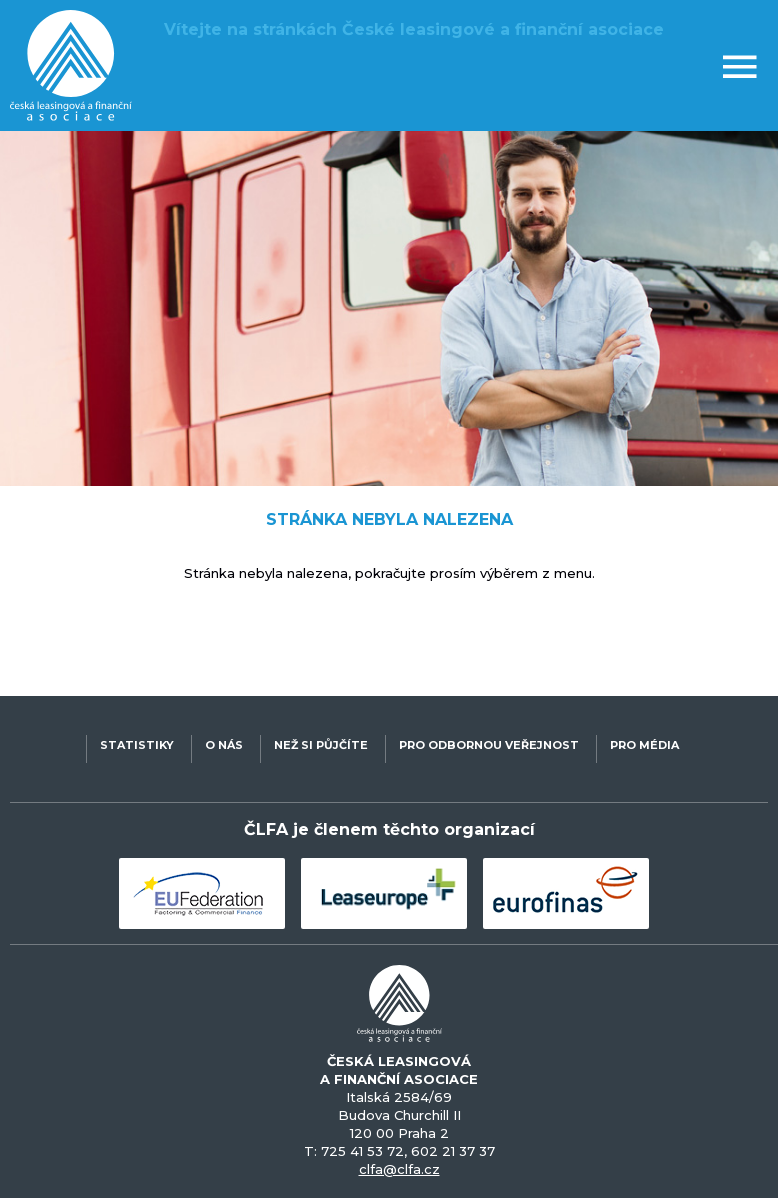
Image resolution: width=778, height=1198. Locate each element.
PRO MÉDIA (644, 745)
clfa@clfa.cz (399, 1169)
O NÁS (224, 745)
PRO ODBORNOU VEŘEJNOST (489, 745)
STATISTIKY (137, 745)
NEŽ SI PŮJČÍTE (321, 745)
